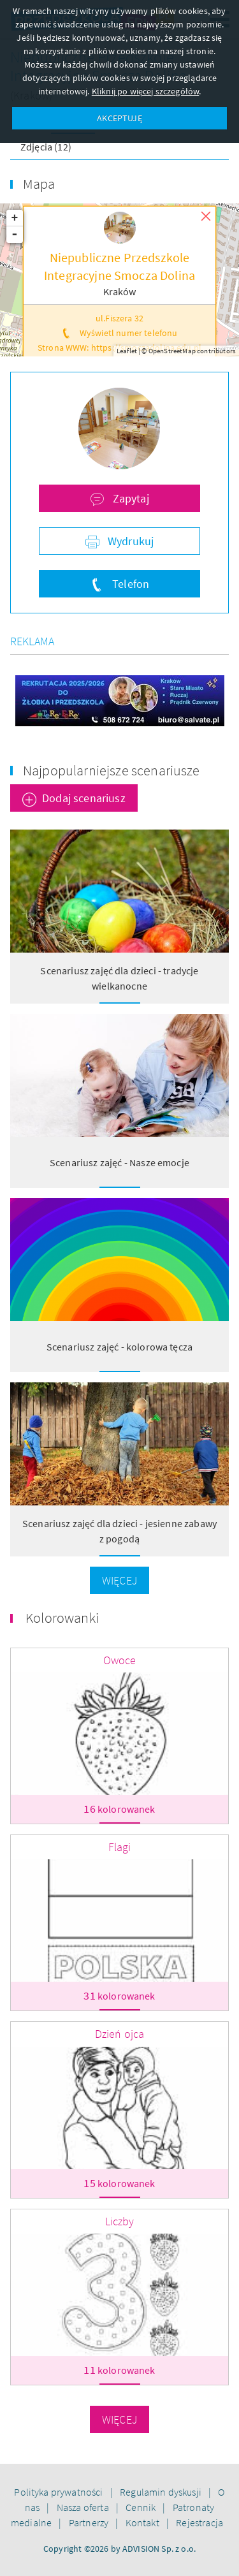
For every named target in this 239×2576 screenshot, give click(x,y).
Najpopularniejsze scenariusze (111, 770)
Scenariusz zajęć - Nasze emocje (119, 1162)
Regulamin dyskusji (161, 2491)
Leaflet (127, 350)
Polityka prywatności (59, 2491)
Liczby (119, 2221)
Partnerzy (90, 2522)
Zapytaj (129, 498)
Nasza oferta (84, 2507)
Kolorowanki (62, 1618)
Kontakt (143, 2522)
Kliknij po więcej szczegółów (145, 91)
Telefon (129, 583)
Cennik (141, 2507)
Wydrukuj (129, 541)
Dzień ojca (120, 2033)
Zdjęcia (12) (45, 146)
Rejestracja (199, 2522)
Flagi (119, 1847)
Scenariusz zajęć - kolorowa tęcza (119, 1346)
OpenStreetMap (172, 350)
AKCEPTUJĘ (119, 118)
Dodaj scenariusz (84, 798)
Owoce (119, 1660)
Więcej (119, 1580)
